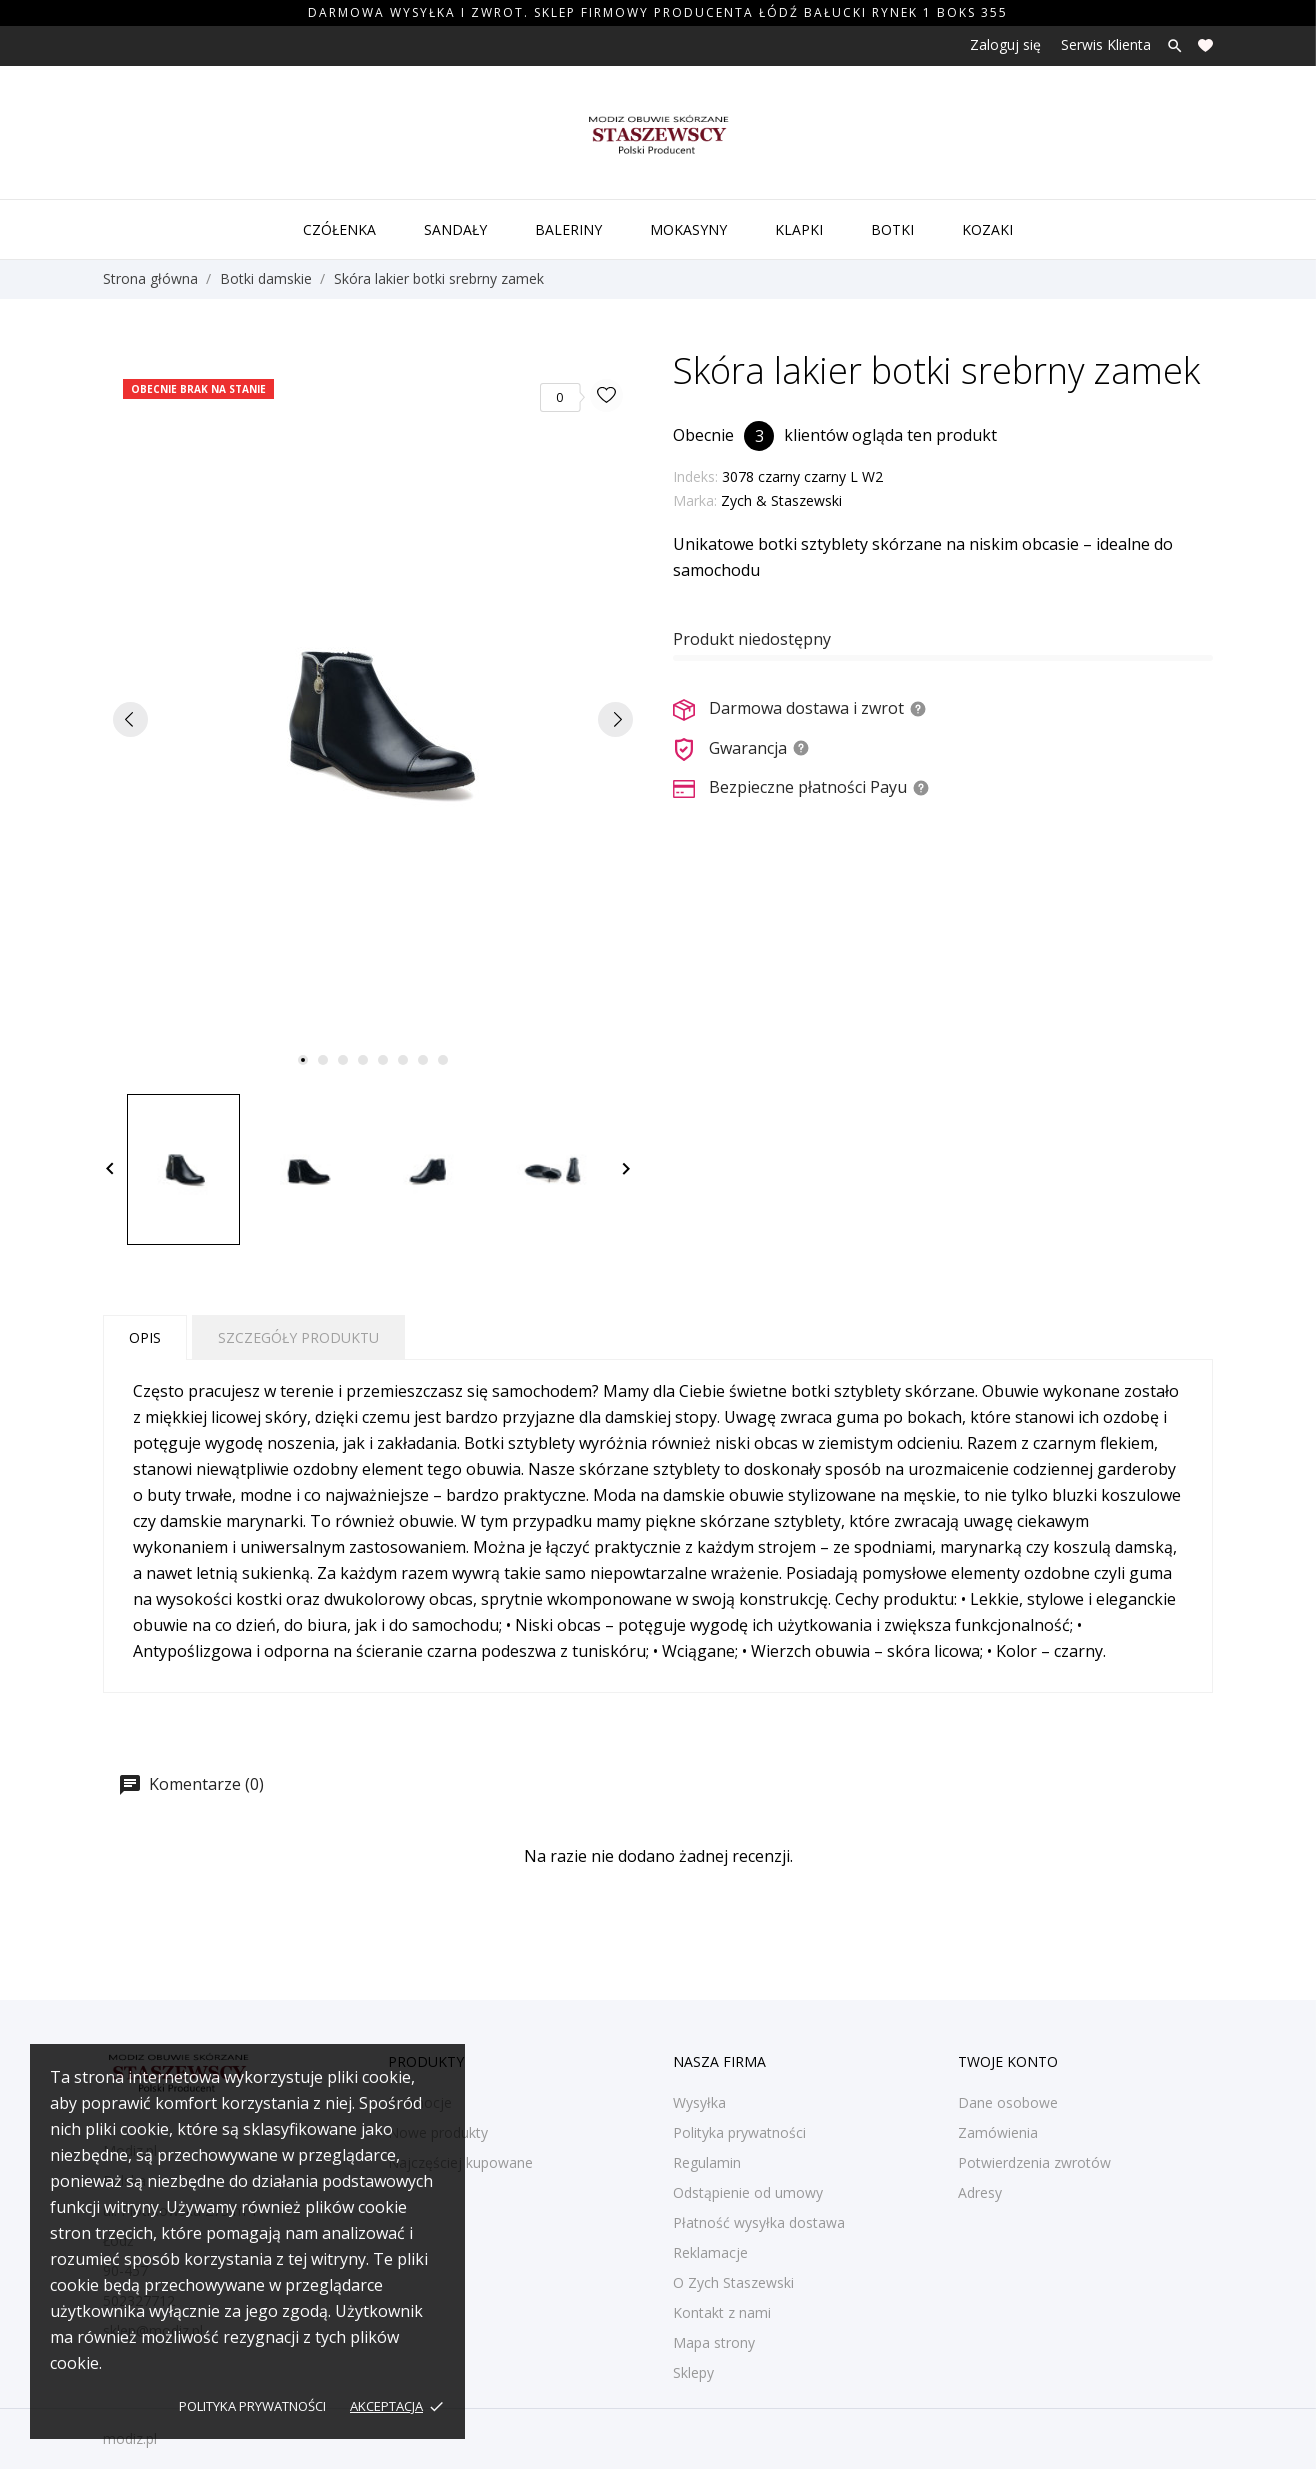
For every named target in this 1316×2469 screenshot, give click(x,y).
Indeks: (695, 476)
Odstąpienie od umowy (748, 2192)
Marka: (695, 500)
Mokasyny (688, 229)
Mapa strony (714, 2342)
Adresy (980, 2192)
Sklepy (693, 2372)
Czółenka (339, 229)
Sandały (455, 229)
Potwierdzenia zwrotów (1034, 2162)
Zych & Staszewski (781, 500)
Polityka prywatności (252, 2406)
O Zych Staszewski (733, 2282)
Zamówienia (998, 2132)
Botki (892, 229)
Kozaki (987, 229)
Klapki (799, 229)
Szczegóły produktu (298, 1337)
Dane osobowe (1008, 2102)
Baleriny (568, 229)
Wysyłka (699, 2102)
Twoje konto (1008, 2061)
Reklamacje (710, 2252)
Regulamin (707, 2162)
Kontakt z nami (722, 2312)
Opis (145, 1337)
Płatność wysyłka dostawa (759, 2222)
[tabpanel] (373, 719)
